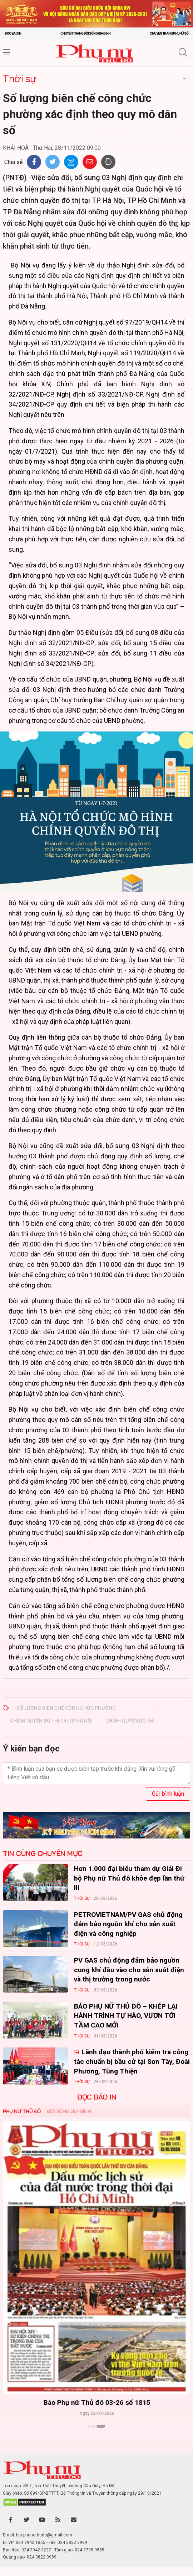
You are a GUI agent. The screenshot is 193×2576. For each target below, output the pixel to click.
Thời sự (19, 78)
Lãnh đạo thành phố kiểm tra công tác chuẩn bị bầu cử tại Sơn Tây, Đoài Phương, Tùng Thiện (132, 2061)
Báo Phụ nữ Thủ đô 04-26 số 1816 (96, 2402)
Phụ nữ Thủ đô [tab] (22, 2111)
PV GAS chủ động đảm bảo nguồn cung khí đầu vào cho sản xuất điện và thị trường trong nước (129, 1969)
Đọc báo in (13, 33)
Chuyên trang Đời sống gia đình (85, 33)
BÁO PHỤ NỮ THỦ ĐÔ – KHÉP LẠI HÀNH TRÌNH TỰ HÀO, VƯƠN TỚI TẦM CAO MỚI (126, 2015)
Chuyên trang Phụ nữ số (169, 33)
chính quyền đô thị (130, 1721)
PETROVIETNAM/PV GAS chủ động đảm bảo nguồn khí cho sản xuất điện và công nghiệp (128, 1924)
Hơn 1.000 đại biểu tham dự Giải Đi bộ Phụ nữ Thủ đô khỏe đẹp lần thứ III (129, 1878)
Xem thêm (97, 2439)
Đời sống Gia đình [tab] (68, 2111)
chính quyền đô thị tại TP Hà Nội (51, 1721)
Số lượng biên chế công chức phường (66, 1708)
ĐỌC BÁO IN (96, 2097)
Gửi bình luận (168, 1793)
